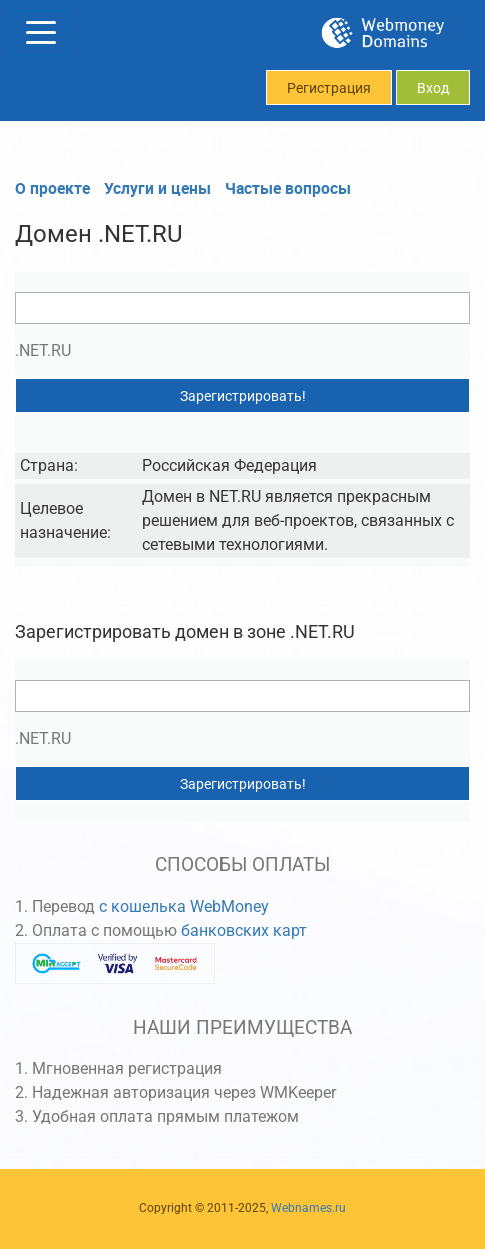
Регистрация (329, 88)
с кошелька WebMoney (184, 906)
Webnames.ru (308, 1208)
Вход (433, 88)
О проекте (52, 188)
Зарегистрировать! (243, 396)
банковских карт (244, 930)
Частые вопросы (288, 188)
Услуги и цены (157, 188)
